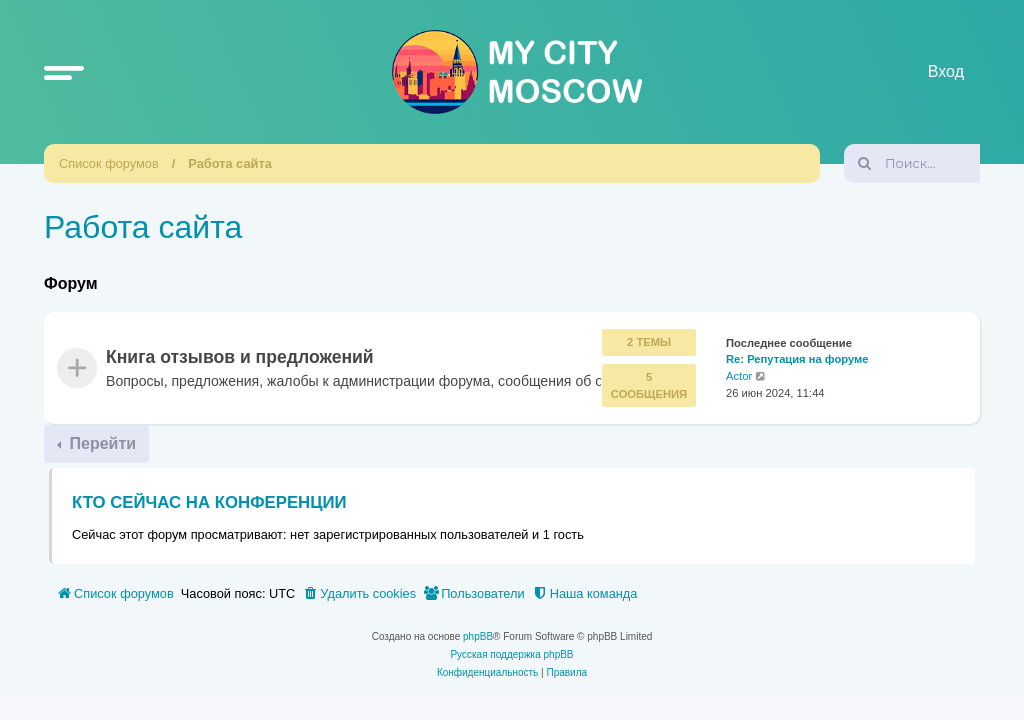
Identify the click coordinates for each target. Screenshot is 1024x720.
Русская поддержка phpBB (511, 654)
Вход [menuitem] (946, 71)
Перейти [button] (100, 443)
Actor (739, 377)
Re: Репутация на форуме (797, 360)
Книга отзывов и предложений (240, 358)
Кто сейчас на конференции (209, 502)
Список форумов (109, 163)
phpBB (478, 636)
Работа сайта (229, 163)
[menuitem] (359, 594)
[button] (64, 72)
